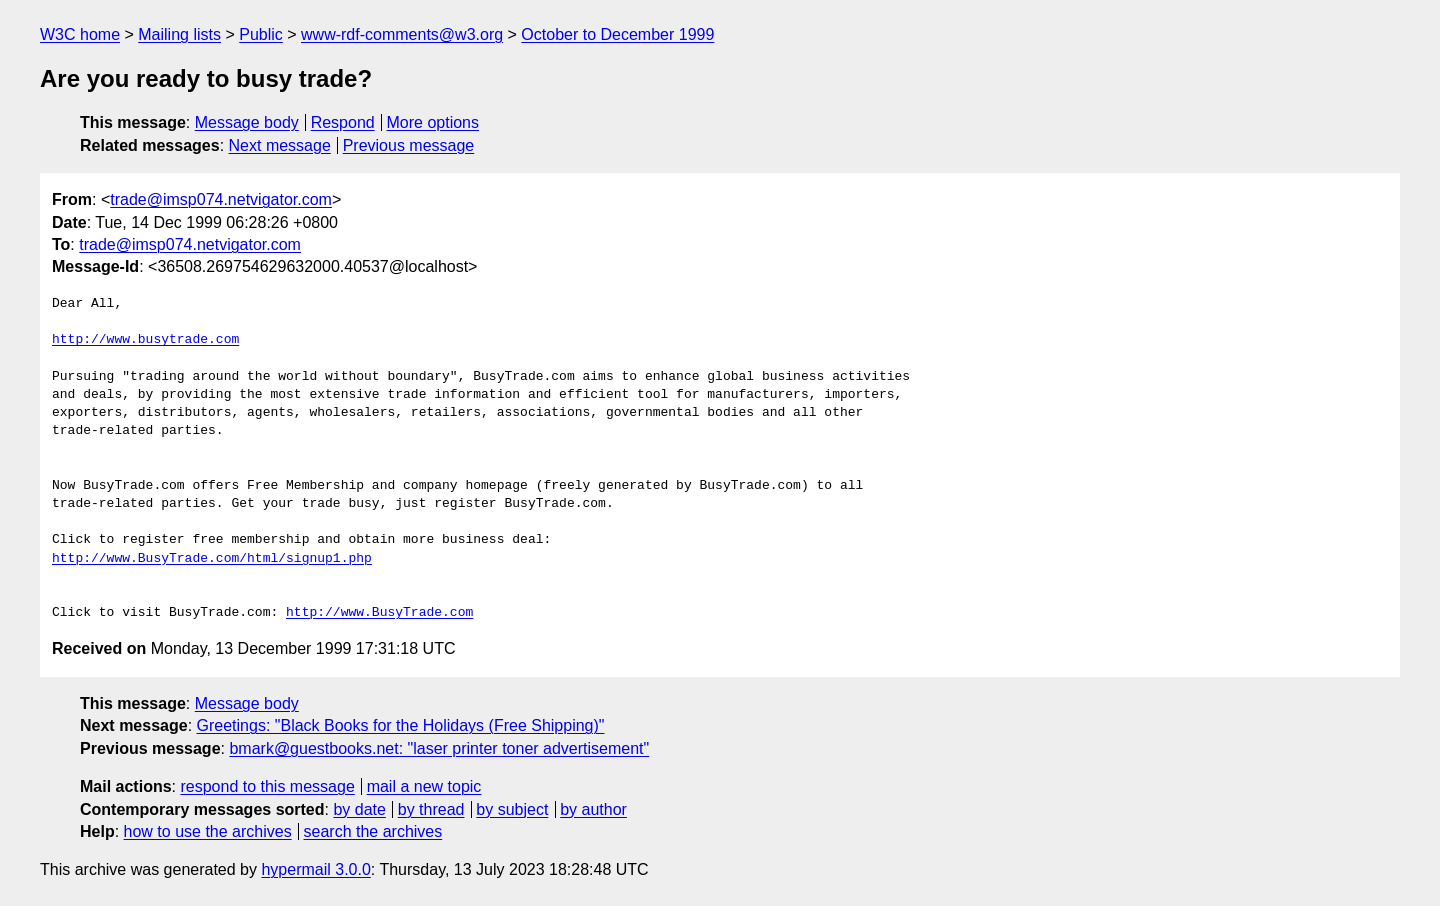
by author (593, 809)
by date (359, 809)
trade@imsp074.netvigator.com (221, 199)
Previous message (409, 145)
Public (261, 34)
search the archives (373, 831)
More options (433, 122)
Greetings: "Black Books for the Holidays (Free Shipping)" (401, 725)
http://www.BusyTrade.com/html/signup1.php (212, 559)
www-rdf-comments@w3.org (402, 34)
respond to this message (267, 786)
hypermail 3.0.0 (315, 869)
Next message (280, 145)
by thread (431, 809)
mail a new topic (424, 786)
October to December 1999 (617, 34)
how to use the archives (208, 831)
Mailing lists (179, 34)
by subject (512, 809)
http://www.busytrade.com (145, 340)
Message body (247, 122)
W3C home (80, 34)
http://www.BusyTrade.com (379, 613)
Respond (343, 122)
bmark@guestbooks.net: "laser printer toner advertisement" (439, 748)
